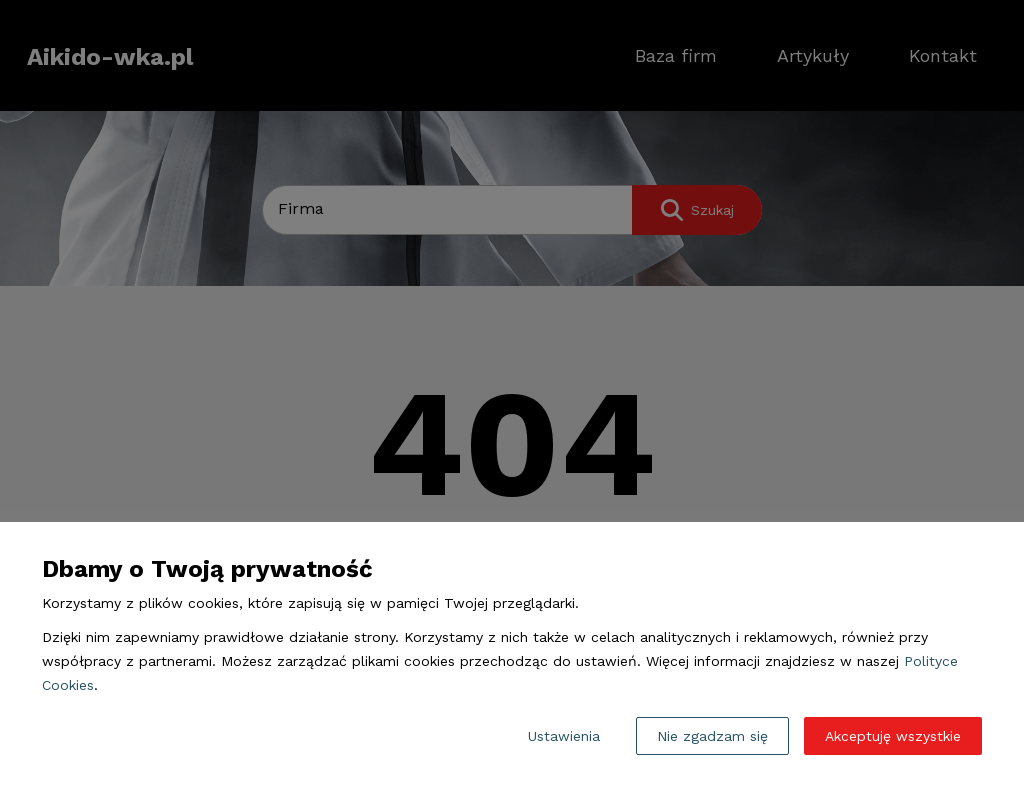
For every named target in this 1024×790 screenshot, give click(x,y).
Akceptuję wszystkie (893, 736)
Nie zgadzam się (712, 736)
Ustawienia (564, 736)
